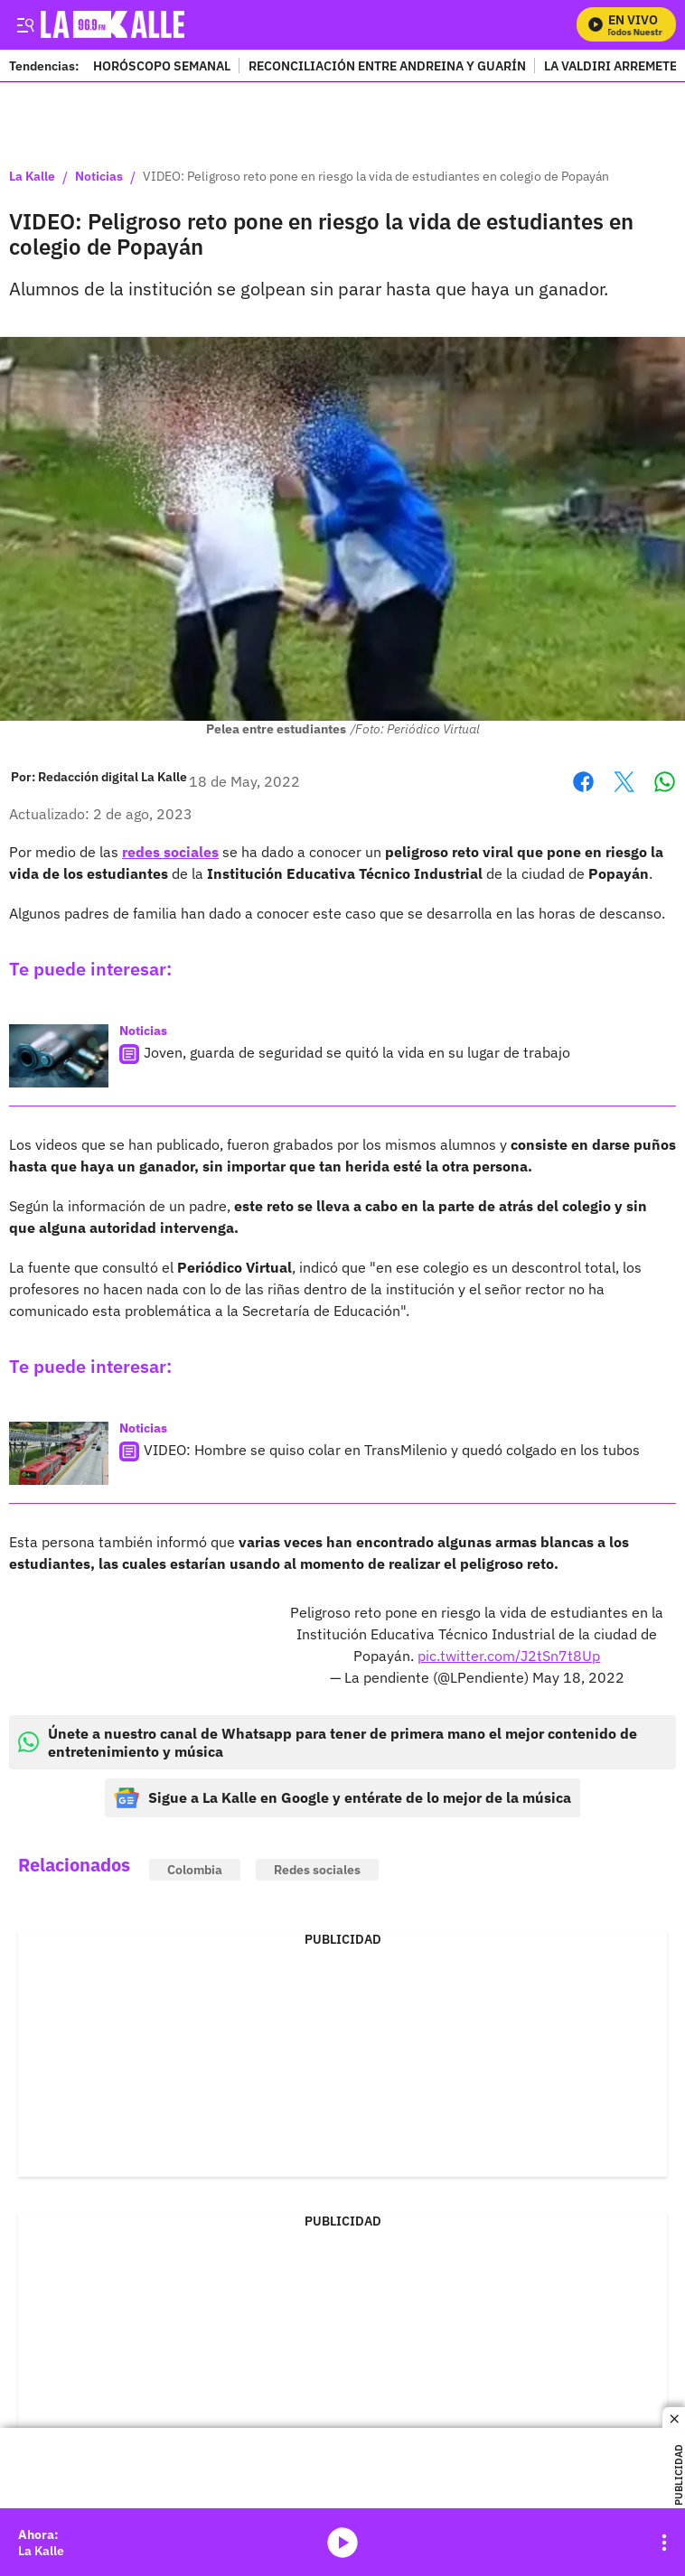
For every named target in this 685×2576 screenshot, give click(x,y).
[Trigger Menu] (25, 24)
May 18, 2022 (578, 1677)
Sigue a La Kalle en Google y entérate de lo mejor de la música (342, 1797)
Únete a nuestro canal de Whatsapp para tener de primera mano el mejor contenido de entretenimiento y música (327, 1742)
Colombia (194, 1870)
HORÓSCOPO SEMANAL (161, 65)
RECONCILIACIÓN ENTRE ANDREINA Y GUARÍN (387, 65)
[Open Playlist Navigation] (664, 2543)
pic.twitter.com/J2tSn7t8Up (509, 1656)
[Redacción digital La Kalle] (112, 777)
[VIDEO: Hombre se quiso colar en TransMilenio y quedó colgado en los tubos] (58, 1453)
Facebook (583, 781)
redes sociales (170, 852)
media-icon (342, 2542)
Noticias (99, 177)
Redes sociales (317, 1870)
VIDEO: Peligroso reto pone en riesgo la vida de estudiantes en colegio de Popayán (376, 177)
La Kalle (32, 177)
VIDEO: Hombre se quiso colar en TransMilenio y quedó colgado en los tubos (392, 1450)
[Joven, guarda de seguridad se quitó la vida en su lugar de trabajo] (58, 1055)
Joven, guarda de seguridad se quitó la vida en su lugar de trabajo (357, 1052)
